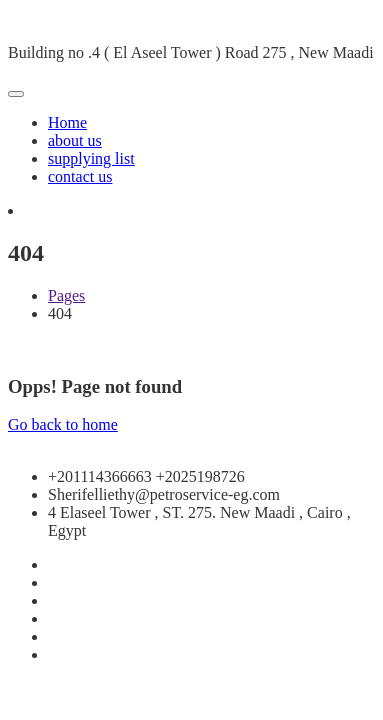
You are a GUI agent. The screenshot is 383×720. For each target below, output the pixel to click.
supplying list (91, 158)
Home (67, 122)
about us (75, 140)
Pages (66, 295)
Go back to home (63, 424)
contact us (80, 176)
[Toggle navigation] (16, 94)
